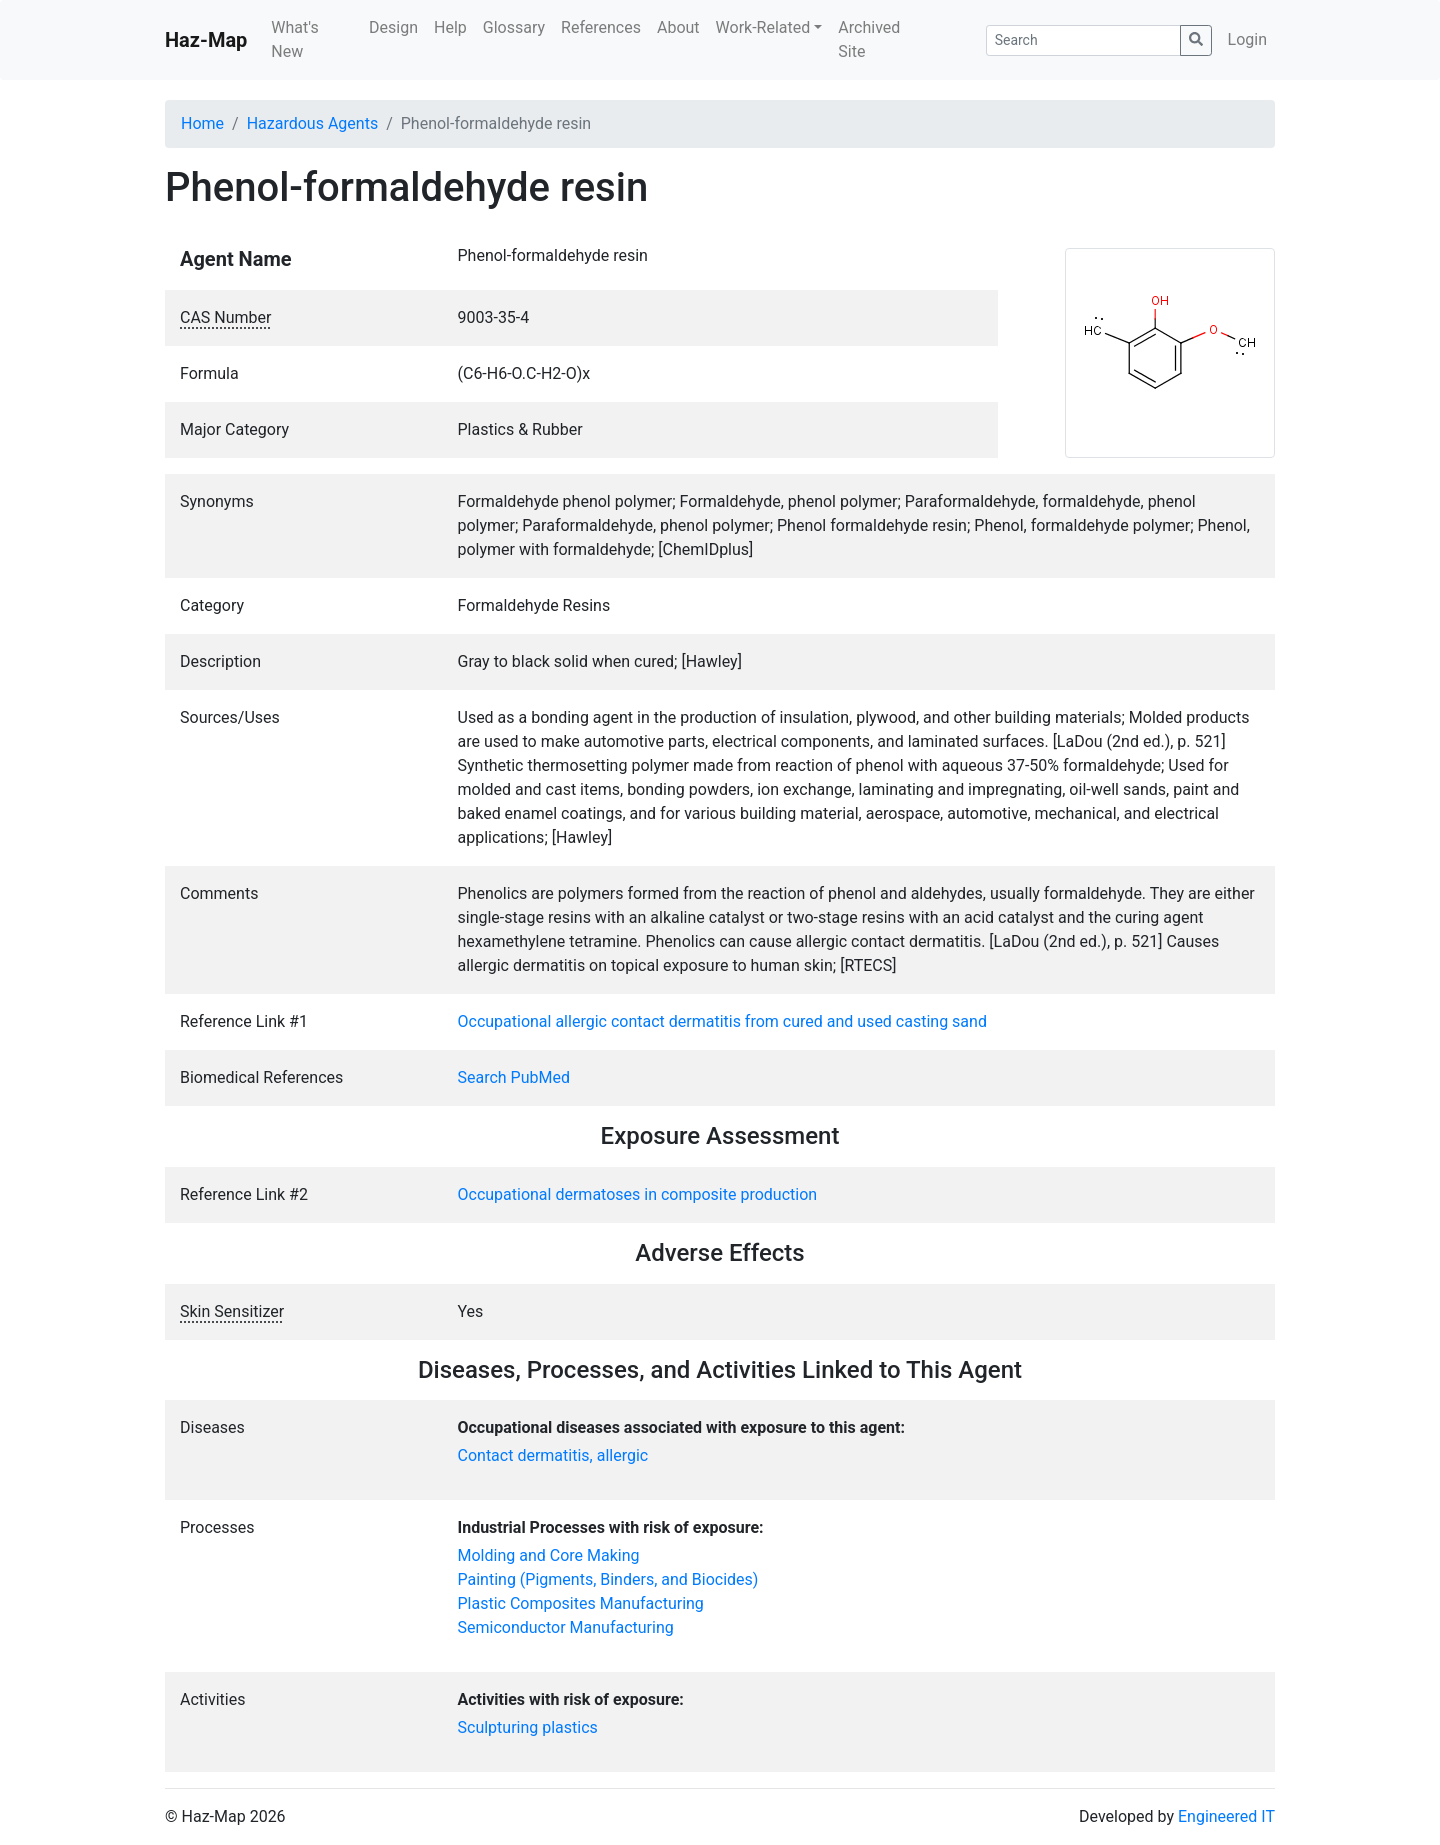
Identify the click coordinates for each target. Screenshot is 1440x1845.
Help (450, 27)
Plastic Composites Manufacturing (581, 1603)
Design (393, 27)
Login (1247, 39)
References (601, 27)
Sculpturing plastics (528, 1727)
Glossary (514, 27)
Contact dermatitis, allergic (553, 1455)
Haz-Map (206, 40)
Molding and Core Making (549, 1555)
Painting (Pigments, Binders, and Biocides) (608, 1579)
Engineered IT (1226, 1816)
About (678, 27)
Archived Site (869, 39)
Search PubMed (514, 1077)
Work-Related (763, 27)
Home (202, 123)
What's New (294, 39)
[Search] (1083, 40)
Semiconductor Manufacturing (566, 1627)
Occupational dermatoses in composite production (638, 1194)
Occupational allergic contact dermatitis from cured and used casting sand (722, 1021)
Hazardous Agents (312, 123)
